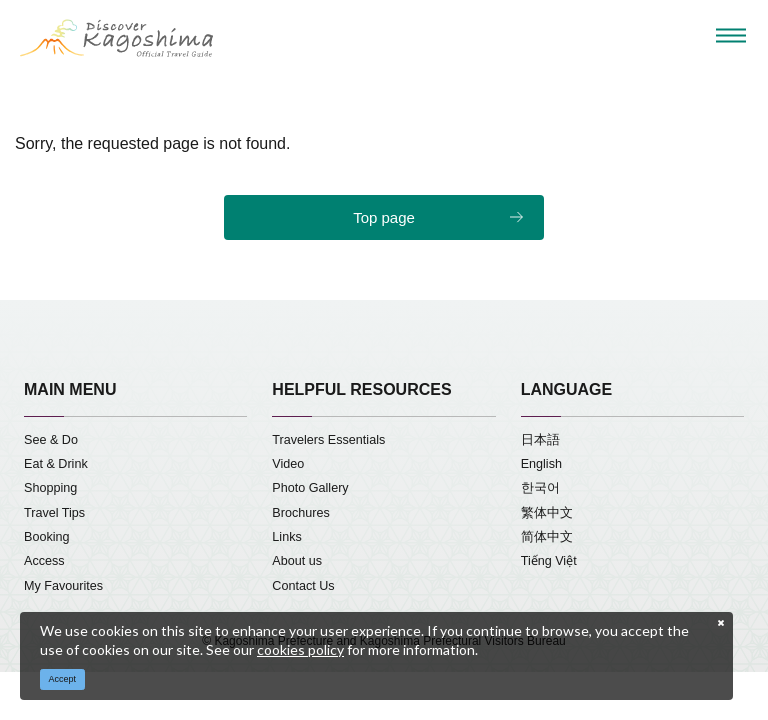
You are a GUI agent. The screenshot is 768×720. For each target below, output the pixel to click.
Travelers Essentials (328, 440)
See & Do (51, 440)
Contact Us (303, 586)
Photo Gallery (310, 488)
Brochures (300, 513)
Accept (63, 679)
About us (297, 561)
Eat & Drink (56, 464)
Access (44, 561)
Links (286, 537)
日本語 (540, 440)
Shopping (50, 488)
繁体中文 (547, 513)
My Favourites (63, 586)
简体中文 (547, 537)
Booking (47, 537)
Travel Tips (54, 513)
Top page (384, 217)
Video (288, 464)
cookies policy (300, 649)
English (541, 464)
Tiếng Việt (549, 561)
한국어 (540, 488)
